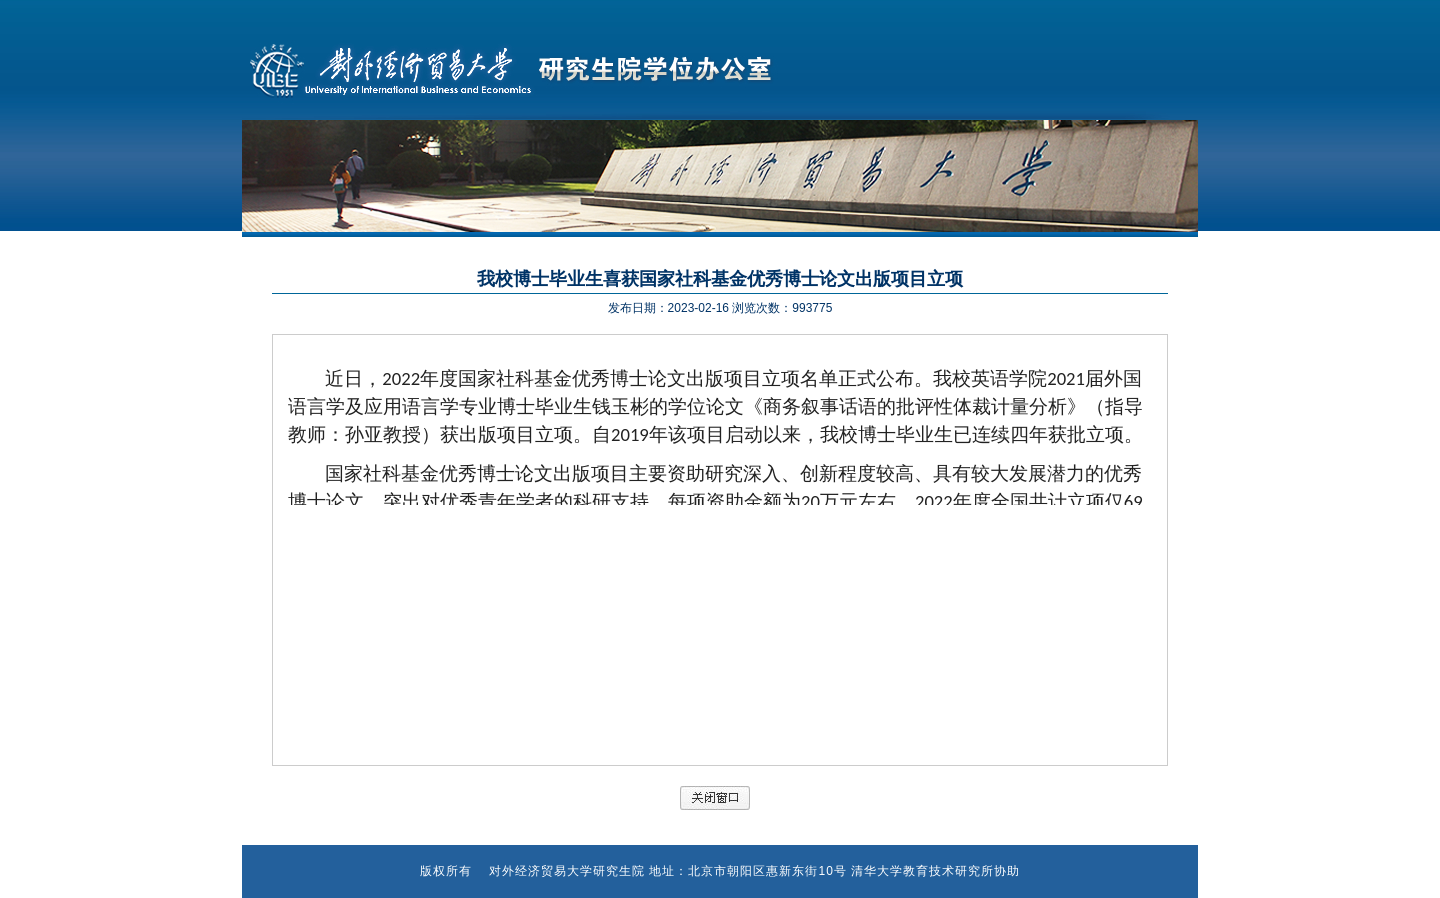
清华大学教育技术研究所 (922, 871)
